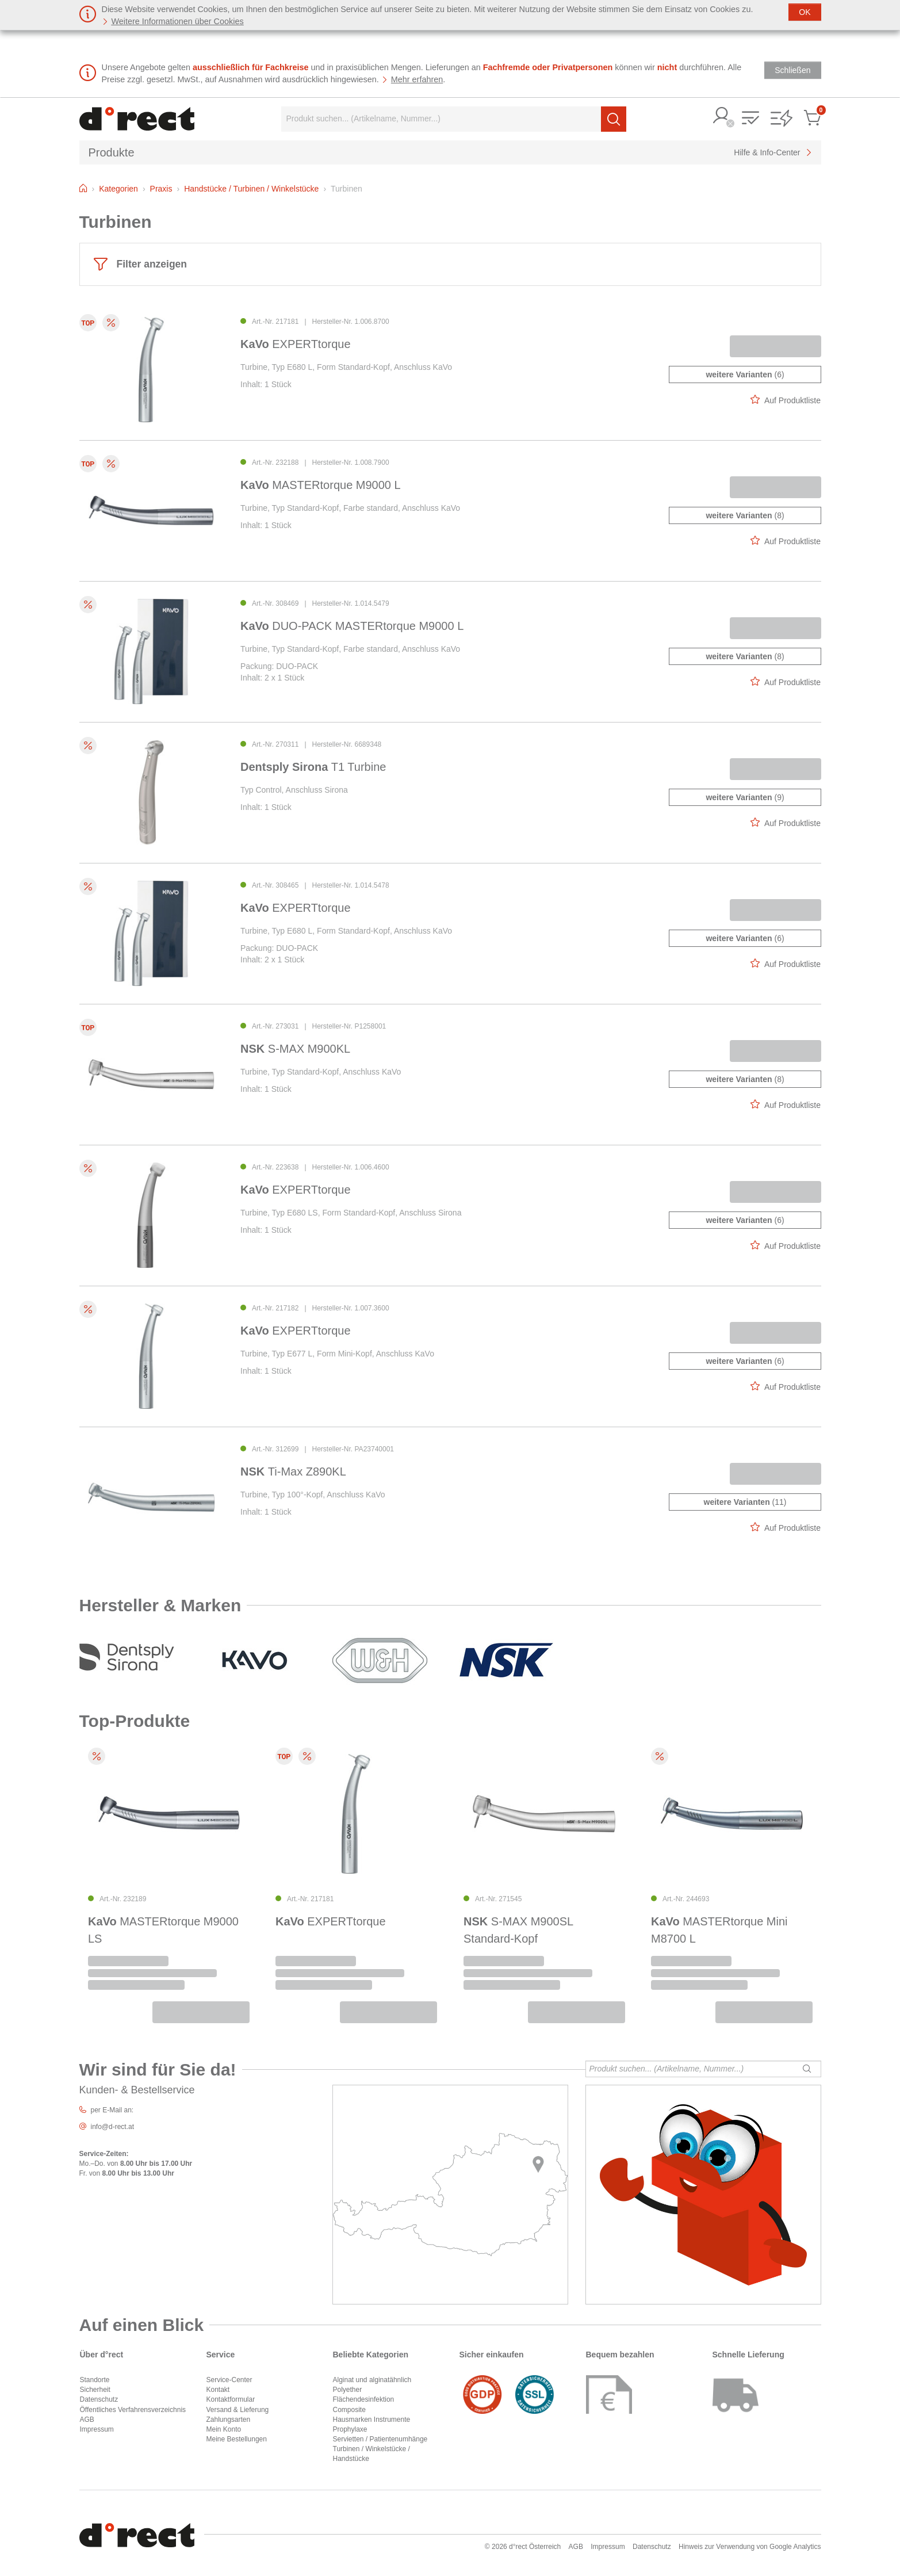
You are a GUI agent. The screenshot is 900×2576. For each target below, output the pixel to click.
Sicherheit (95, 2390)
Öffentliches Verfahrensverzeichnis (133, 2410)
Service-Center (229, 2380)
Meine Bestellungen (236, 2439)
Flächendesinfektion (364, 2399)
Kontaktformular (230, 2399)
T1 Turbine (313, 766)
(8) (745, 515)
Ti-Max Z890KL (293, 1471)
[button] (721, 116)
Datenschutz (99, 2399)
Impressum (97, 2429)
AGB (87, 2420)
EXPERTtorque (295, 344)
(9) (745, 797)
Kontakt (218, 2390)
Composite (349, 2410)
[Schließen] (804, 12)
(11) (744, 1502)
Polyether (347, 2390)
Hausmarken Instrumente (372, 2420)
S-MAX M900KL (295, 1048)
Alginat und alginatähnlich (372, 2380)
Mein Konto (224, 2429)
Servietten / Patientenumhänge (380, 2439)
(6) (745, 374)
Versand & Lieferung (237, 2410)
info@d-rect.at (113, 2127)
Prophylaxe (350, 2429)
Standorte (95, 2380)
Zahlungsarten (228, 2420)
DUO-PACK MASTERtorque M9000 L (352, 626)
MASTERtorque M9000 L (320, 485)
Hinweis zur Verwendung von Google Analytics (750, 2547)
